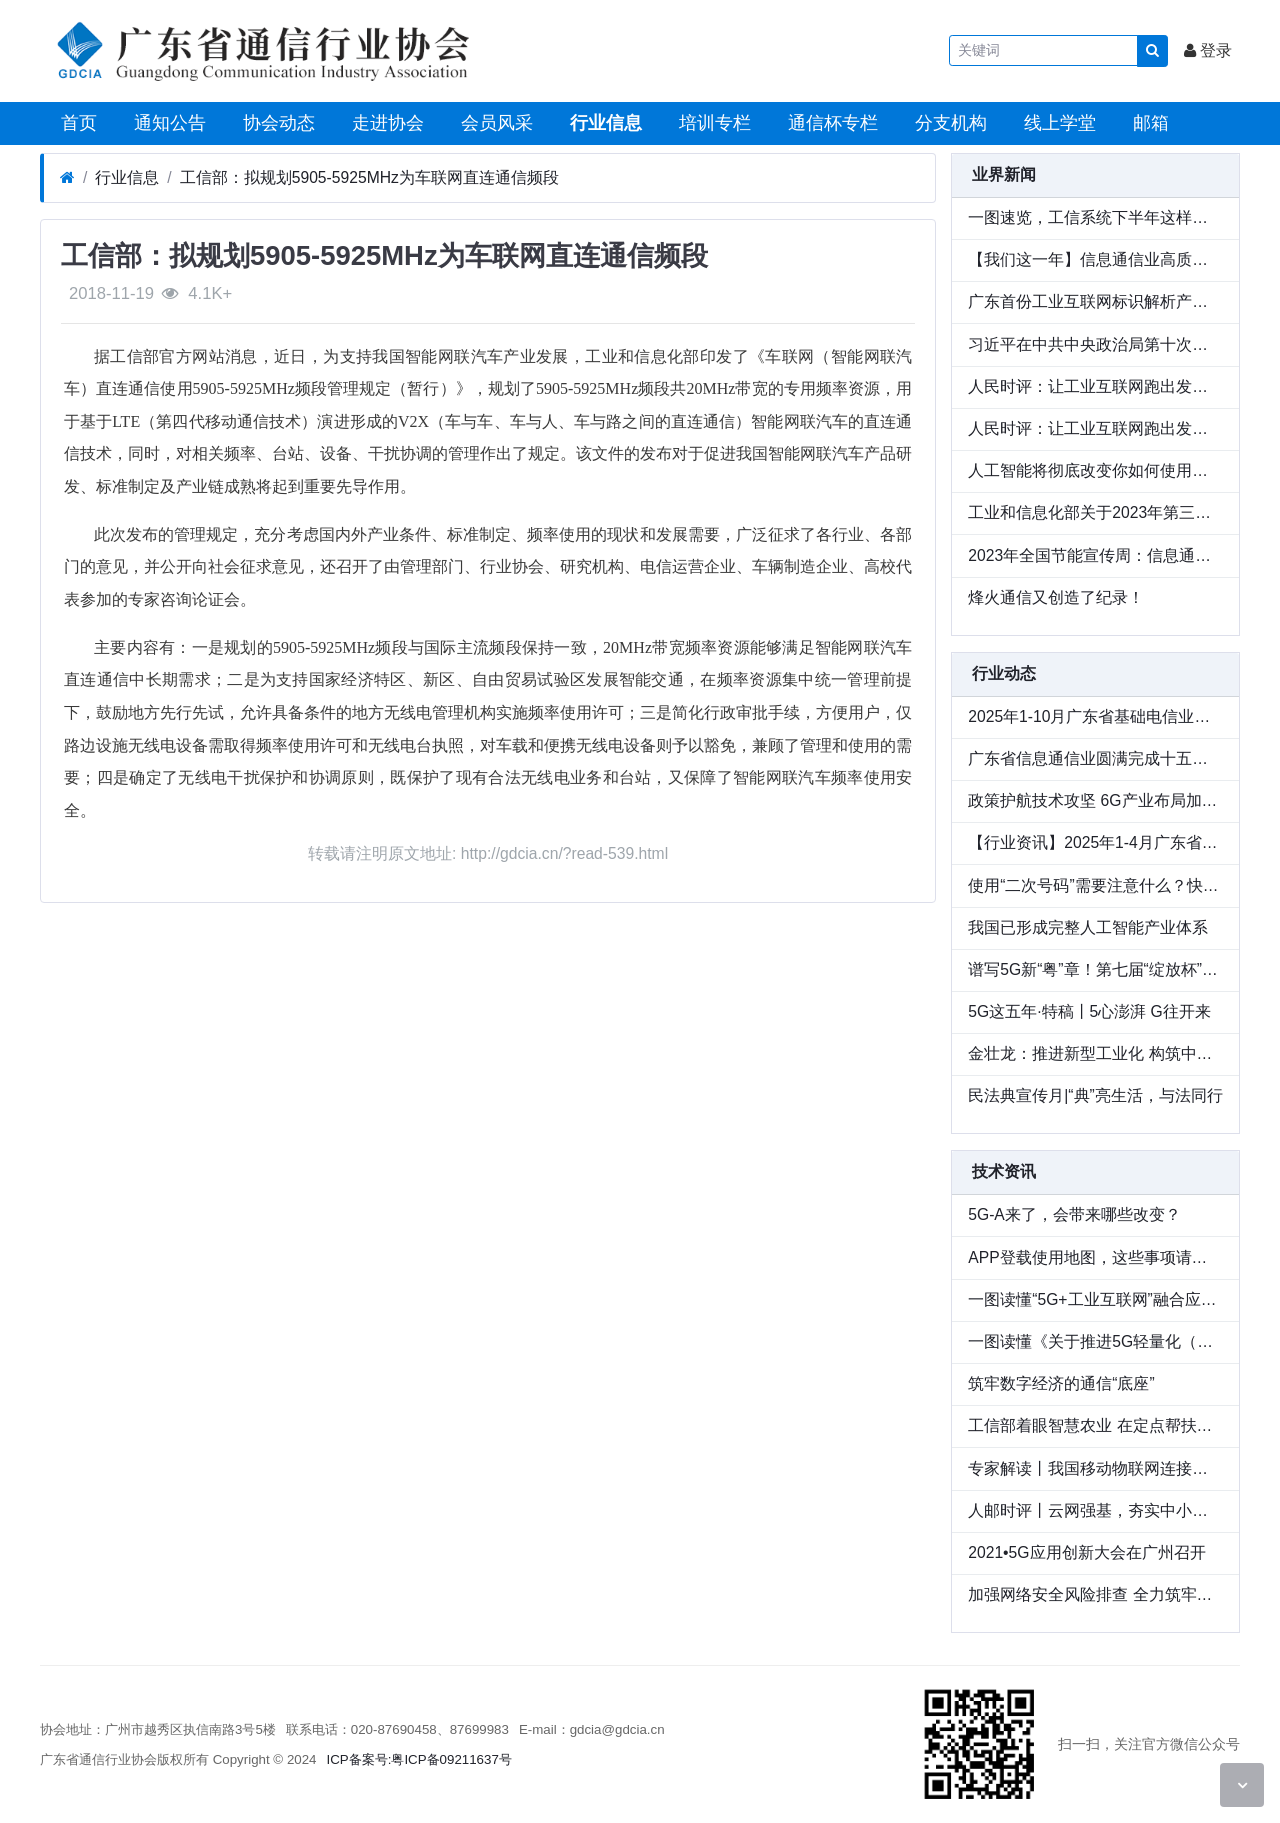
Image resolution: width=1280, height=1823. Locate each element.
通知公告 (167, 123)
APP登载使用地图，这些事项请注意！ (1095, 1257)
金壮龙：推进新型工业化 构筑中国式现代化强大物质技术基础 (1095, 1053)
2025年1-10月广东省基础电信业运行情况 (1095, 716)
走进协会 (385, 123)
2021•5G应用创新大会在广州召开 (1086, 1552)
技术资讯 (1004, 1171)
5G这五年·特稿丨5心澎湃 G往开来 (1089, 1011)
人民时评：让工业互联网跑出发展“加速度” (1095, 386)
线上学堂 (1057, 123)
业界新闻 (1004, 174)
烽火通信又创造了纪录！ (1056, 597)
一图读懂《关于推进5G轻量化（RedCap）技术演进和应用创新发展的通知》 (1095, 1341)
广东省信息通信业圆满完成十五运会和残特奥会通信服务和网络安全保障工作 (1095, 758)
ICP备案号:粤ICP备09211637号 (419, 1759)
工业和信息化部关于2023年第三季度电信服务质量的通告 (1095, 512)
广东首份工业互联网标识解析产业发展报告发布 (1095, 301)
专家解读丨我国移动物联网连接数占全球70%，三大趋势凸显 (1095, 1468)
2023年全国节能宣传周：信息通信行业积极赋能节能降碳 (1095, 555)
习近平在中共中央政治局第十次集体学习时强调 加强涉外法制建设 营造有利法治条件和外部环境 (1095, 344)
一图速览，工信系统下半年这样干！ (1095, 217)
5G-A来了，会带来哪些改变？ (1074, 1214)
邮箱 (1148, 123)
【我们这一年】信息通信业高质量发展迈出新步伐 (1095, 259)
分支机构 (948, 123)
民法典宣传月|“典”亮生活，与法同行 (1095, 1095)
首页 (76, 123)
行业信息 (603, 123)
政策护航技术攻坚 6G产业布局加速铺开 (1095, 800)
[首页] (67, 178)
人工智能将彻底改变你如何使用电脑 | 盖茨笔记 (1095, 470)
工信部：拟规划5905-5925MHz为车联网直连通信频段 (369, 177)
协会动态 (276, 123)
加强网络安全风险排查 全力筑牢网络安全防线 (1095, 1594)
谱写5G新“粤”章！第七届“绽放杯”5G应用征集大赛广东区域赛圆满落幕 (1095, 969)
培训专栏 (712, 123)
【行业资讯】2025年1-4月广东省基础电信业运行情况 (1095, 842)
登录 (1208, 50)
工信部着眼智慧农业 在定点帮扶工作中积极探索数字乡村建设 (1095, 1425)
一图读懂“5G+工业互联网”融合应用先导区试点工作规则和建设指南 (1095, 1299)
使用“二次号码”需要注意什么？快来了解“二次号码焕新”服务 (1095, 885)
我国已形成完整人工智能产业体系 (1088, 927)
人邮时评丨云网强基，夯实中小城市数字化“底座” (1095, 1510)
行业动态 (1004, 673)
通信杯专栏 (830, 123)
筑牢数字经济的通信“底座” (1061, 1383)
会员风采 (494, 123)
